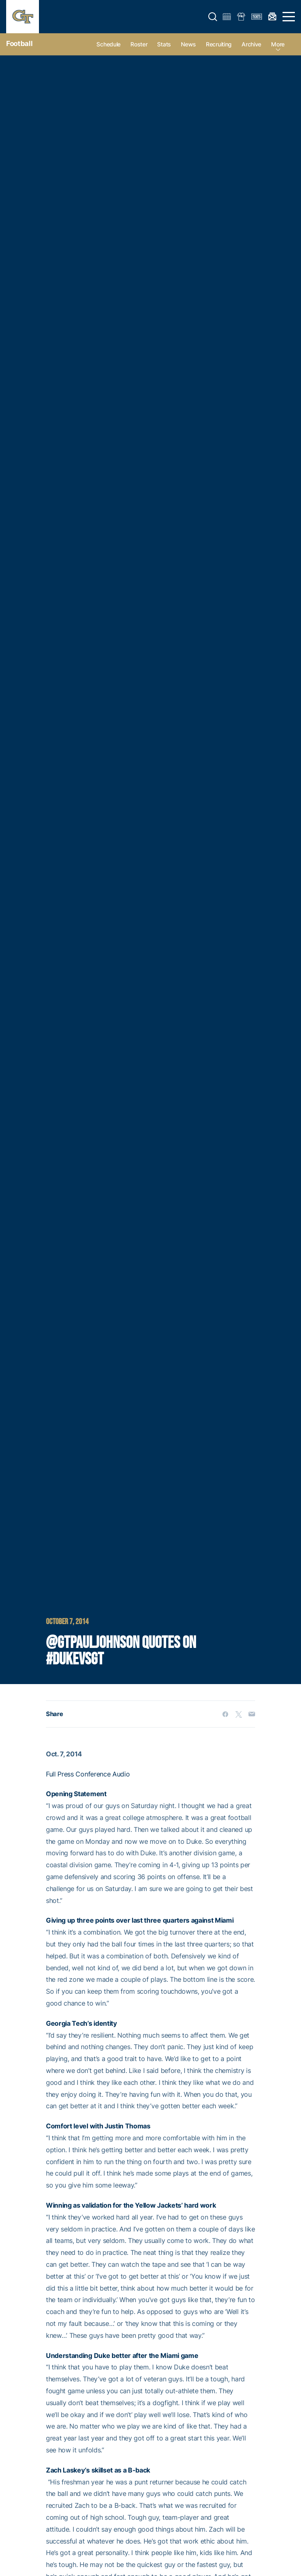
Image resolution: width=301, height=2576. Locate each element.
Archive (251, 44)
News (188, 44)
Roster (138, 44)
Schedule (108, 44)
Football (19, 43)
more (278, 44)
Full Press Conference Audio (89, 1774)
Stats (164, 44)
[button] (213, 17)
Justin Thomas (127, 2126)
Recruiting (219, 44)
